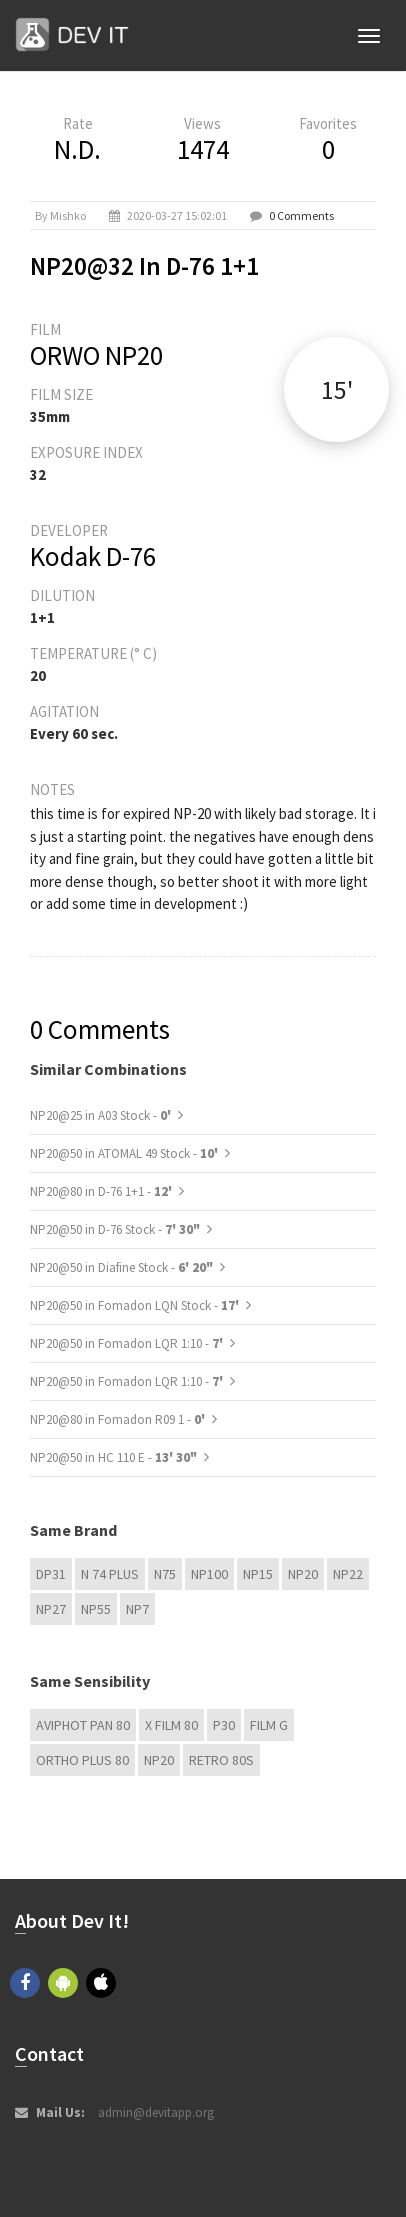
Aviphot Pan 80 (83, 1725)
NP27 (51, 1609)
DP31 (51, 1574)
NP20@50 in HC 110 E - (113, 1457)
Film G (269, 1725)
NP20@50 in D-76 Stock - (115, 1229)
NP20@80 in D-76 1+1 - (102, 1191)
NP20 (303, 1574)
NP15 (258, 1574)
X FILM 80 (171, 1725)
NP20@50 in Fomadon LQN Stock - (136, 1305)
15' (337, 389)
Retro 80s (221, 1760)
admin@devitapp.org (156, 2112)
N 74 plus (110, 1574)
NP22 (348, 1574)
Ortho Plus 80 (82, 1760)
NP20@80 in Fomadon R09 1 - (119, 1419)
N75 (165, 1574)
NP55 (96, 1609)
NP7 (137, 1609)
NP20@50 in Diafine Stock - (121, 1267)
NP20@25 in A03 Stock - (102, 1115)
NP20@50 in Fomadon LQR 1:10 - (128, 1343)
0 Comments (301, 215)
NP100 (209, 1574)
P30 (224, 1725)
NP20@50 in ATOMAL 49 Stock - (125, 1153)
